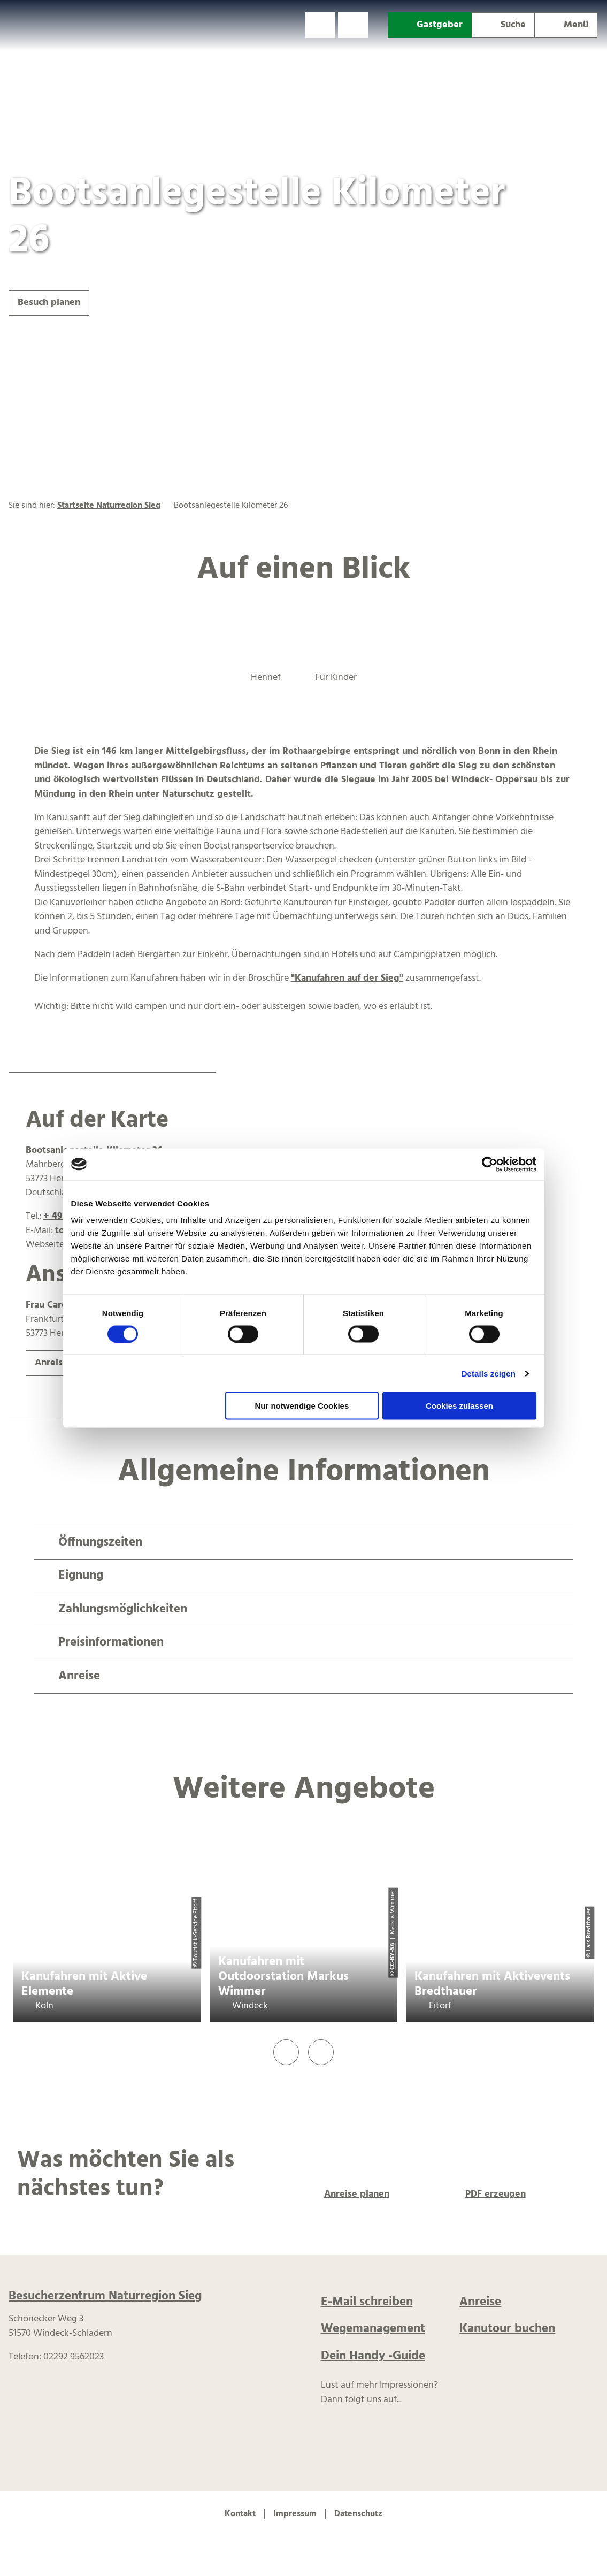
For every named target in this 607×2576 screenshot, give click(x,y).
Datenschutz (358, 2514)
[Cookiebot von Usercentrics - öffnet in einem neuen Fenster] (489, 1164)
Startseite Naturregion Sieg (108, 506)
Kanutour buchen (507, 2329)
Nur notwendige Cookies (302, 1405)
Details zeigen (489, 1373)
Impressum (295, 2514)
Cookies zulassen (459, 1405)
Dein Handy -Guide (373, 2356)
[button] (320, 25)
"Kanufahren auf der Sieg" (347, 978)
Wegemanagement (373, 2329)
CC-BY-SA (392, 1956)
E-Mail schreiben (367, 2302)
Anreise (480, 2302)
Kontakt (240, 2514)
